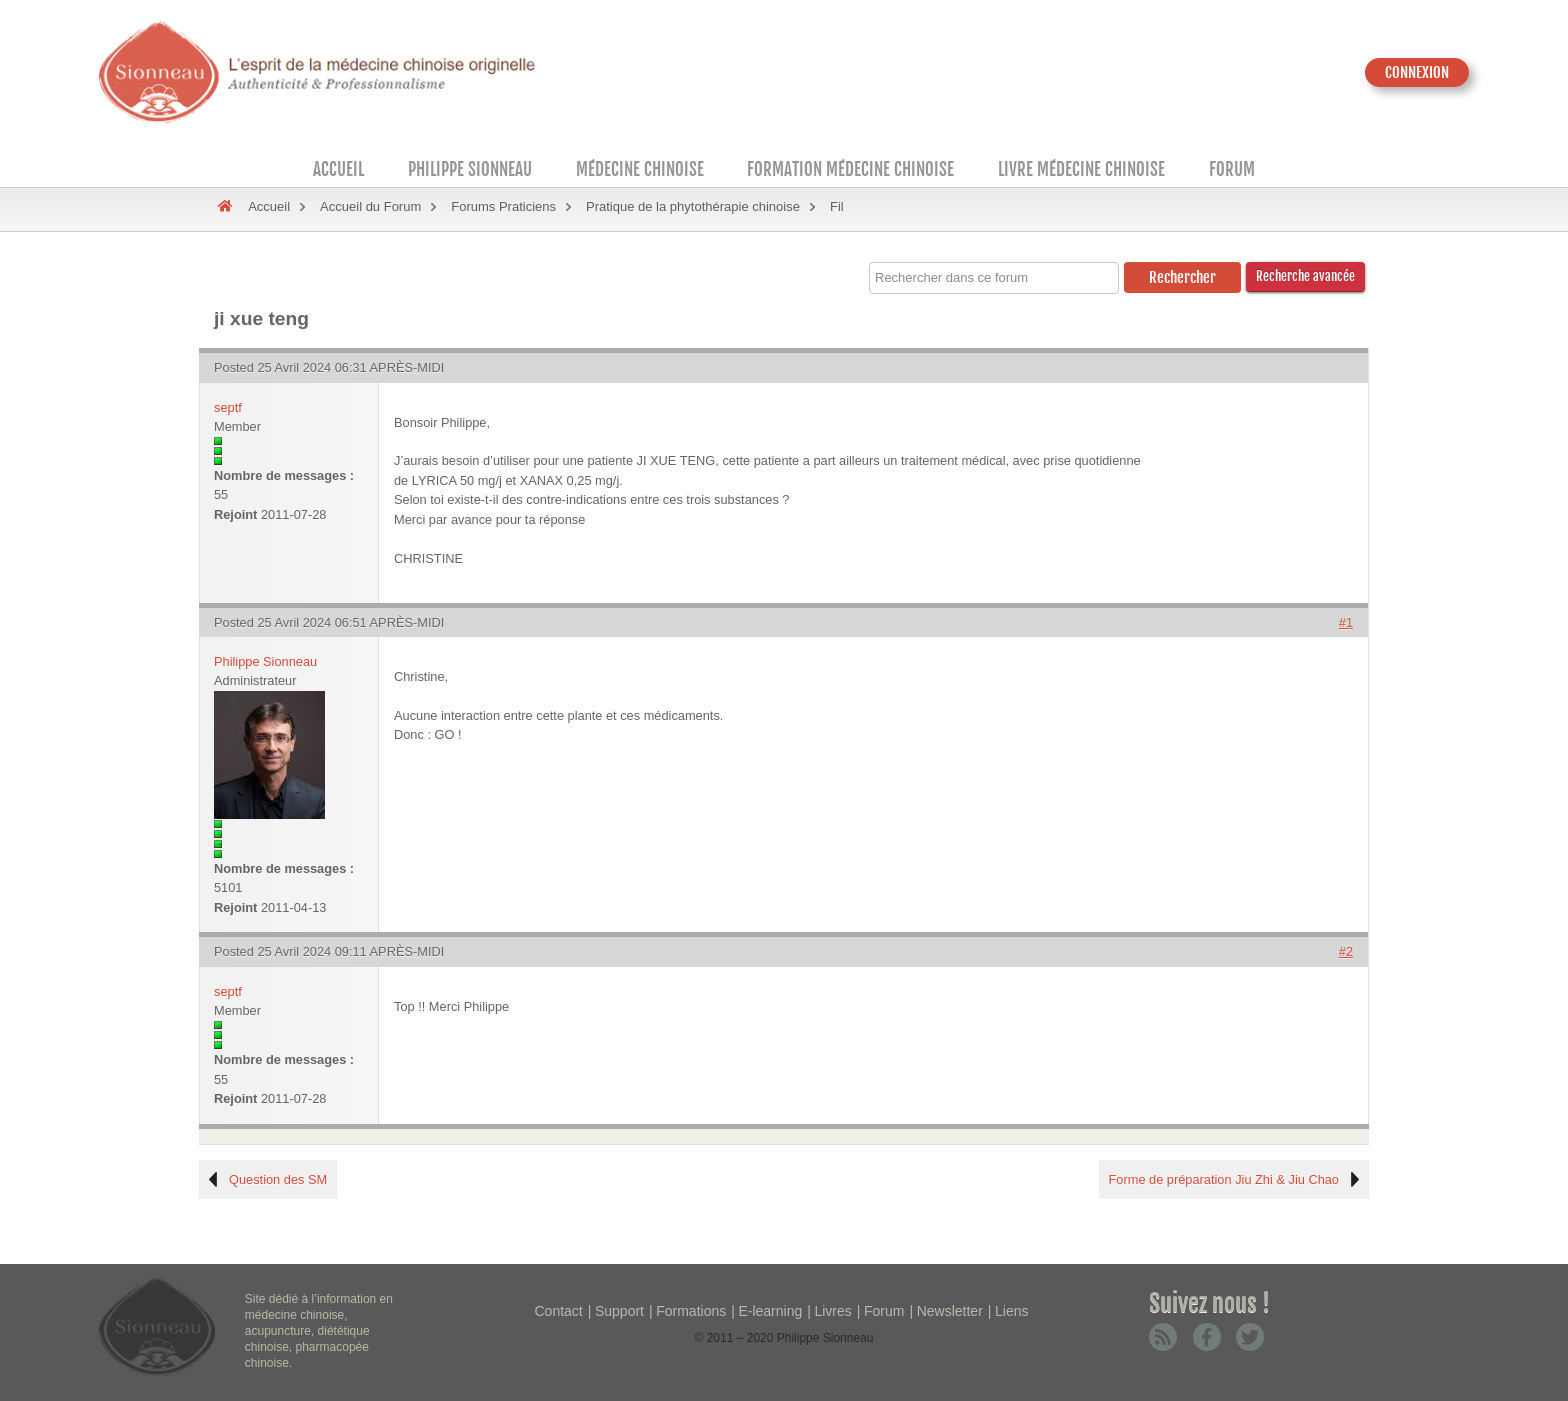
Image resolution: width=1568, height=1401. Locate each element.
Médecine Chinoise (640, 169)
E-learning (770, 1311)
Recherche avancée (1305, 276)
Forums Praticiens (503, 206)
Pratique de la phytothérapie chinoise (693, 206)
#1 (1346, 622)
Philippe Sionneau (470, 169)
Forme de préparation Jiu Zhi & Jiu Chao (1224, 1179)
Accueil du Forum (370, 206)
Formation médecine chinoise (850, 169)
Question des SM (278, 1179)
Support (619, 1311)
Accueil (338, 169)
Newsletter (950, 1311)
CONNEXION (1417, 72)
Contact (559, 1311)
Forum (1232, 169)
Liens (1011, 1311)
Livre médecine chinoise (1081, 169)
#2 (1346, 951)
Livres (832, 1311)
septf (228, 407)
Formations (691, 1311)
